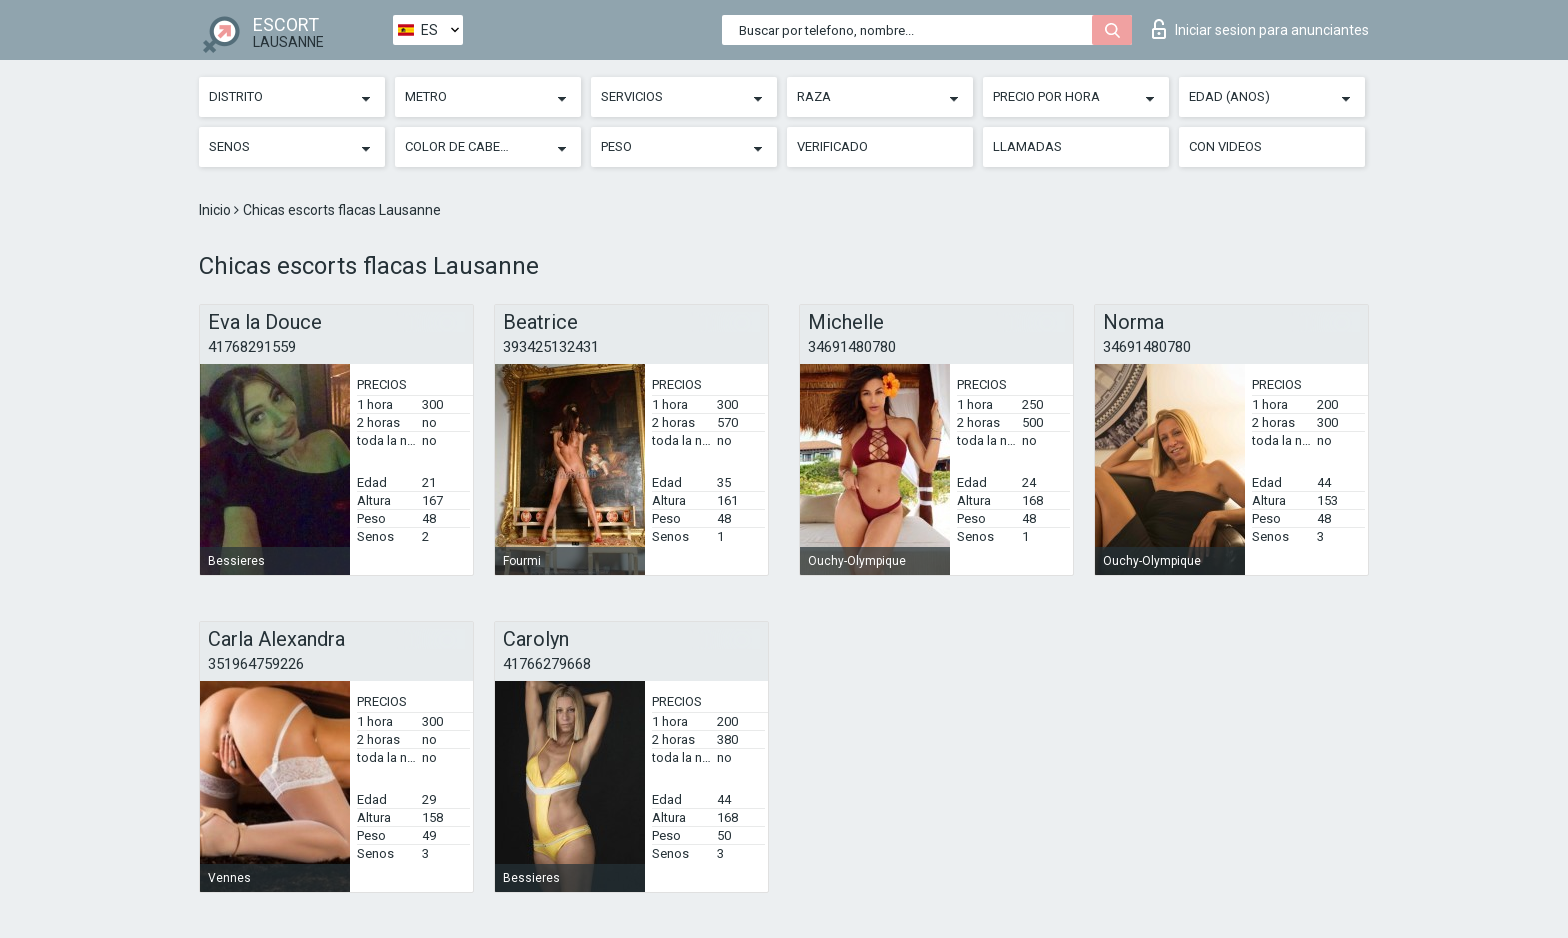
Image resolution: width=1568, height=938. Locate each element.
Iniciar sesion (1260, 29)
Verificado (832, 146)
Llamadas (1027, 146)
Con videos (1225, 146)
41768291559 (252, 347)
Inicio (216, 210)
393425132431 (551, 347)
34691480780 (852, 347)
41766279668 (547, 664)
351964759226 (256, 664)
